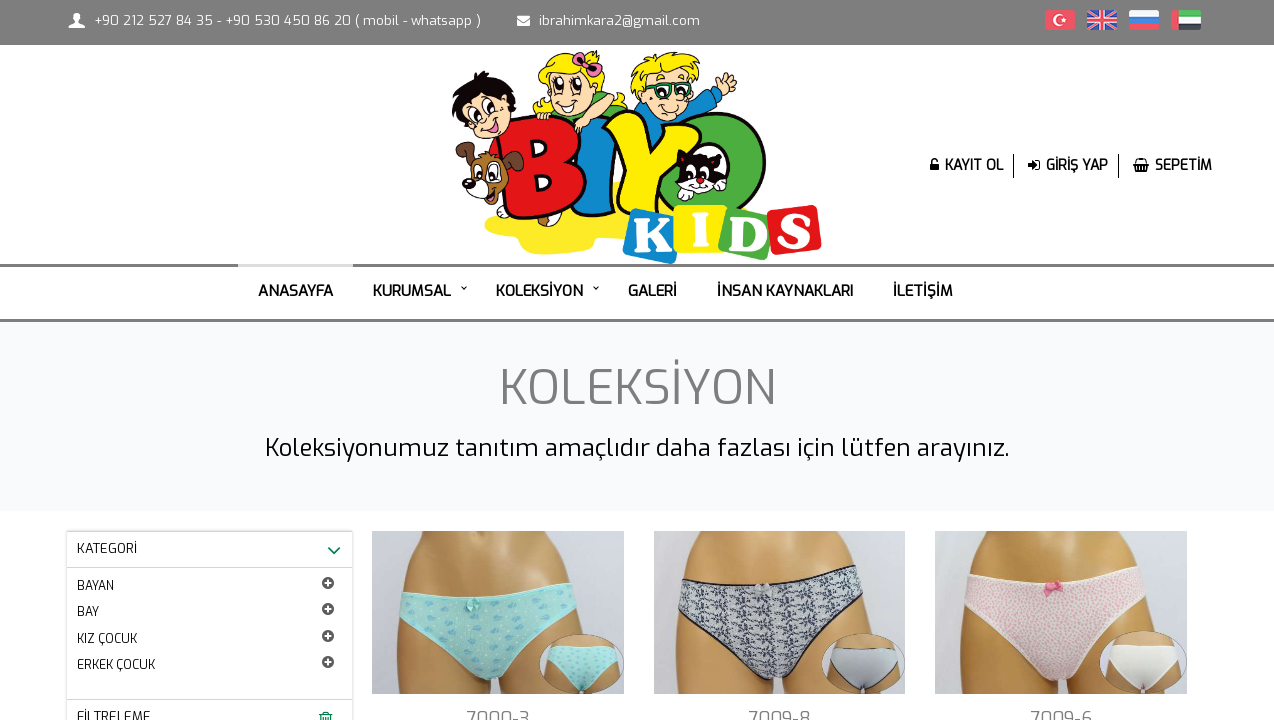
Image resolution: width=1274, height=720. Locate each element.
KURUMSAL (412, 291)
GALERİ (652, 291)
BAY (205, 611)
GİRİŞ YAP (1068, 165)
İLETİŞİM (923, 291)
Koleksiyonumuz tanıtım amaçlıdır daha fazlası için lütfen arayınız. (637, 448)
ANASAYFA (295, 291)
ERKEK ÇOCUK (205, 664)
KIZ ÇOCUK (205, 638)
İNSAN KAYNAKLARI (785, 291)
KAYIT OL (966, 165)
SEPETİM (1172, 165)
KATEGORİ (209, 550)
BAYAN (205, 585)
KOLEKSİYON (539, 291)
